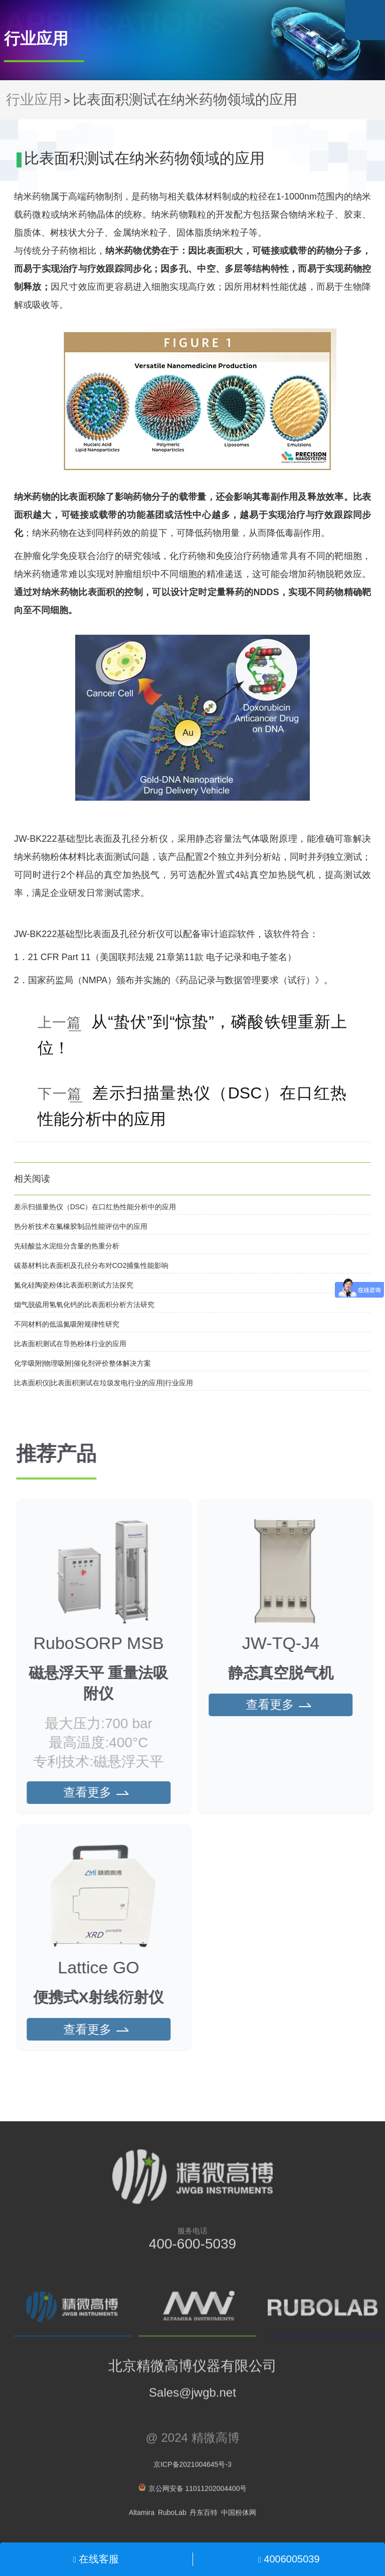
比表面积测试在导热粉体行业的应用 (70, 1344)
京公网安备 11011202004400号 (192, 2493)
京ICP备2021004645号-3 (192, 2469)
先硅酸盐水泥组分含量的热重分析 (66, 1246)
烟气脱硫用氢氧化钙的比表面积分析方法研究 (84, 1305)
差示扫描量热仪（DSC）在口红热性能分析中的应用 (192, 1106)
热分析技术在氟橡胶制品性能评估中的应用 (80, 1226)
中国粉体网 (238, 2517)
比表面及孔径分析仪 (126, 839)
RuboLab (172, 2517)
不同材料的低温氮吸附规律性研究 (66, 1324)
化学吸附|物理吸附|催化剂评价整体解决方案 (82, 1363)
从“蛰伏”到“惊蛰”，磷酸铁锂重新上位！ (192, 1035)
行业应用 (34, 99)
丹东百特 (203, 2517)
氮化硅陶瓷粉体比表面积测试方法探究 (73, 1285)
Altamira (141, 2517)
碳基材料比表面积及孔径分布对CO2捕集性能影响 (91, 1265)
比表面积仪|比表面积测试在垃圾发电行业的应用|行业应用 (103, 1383)
